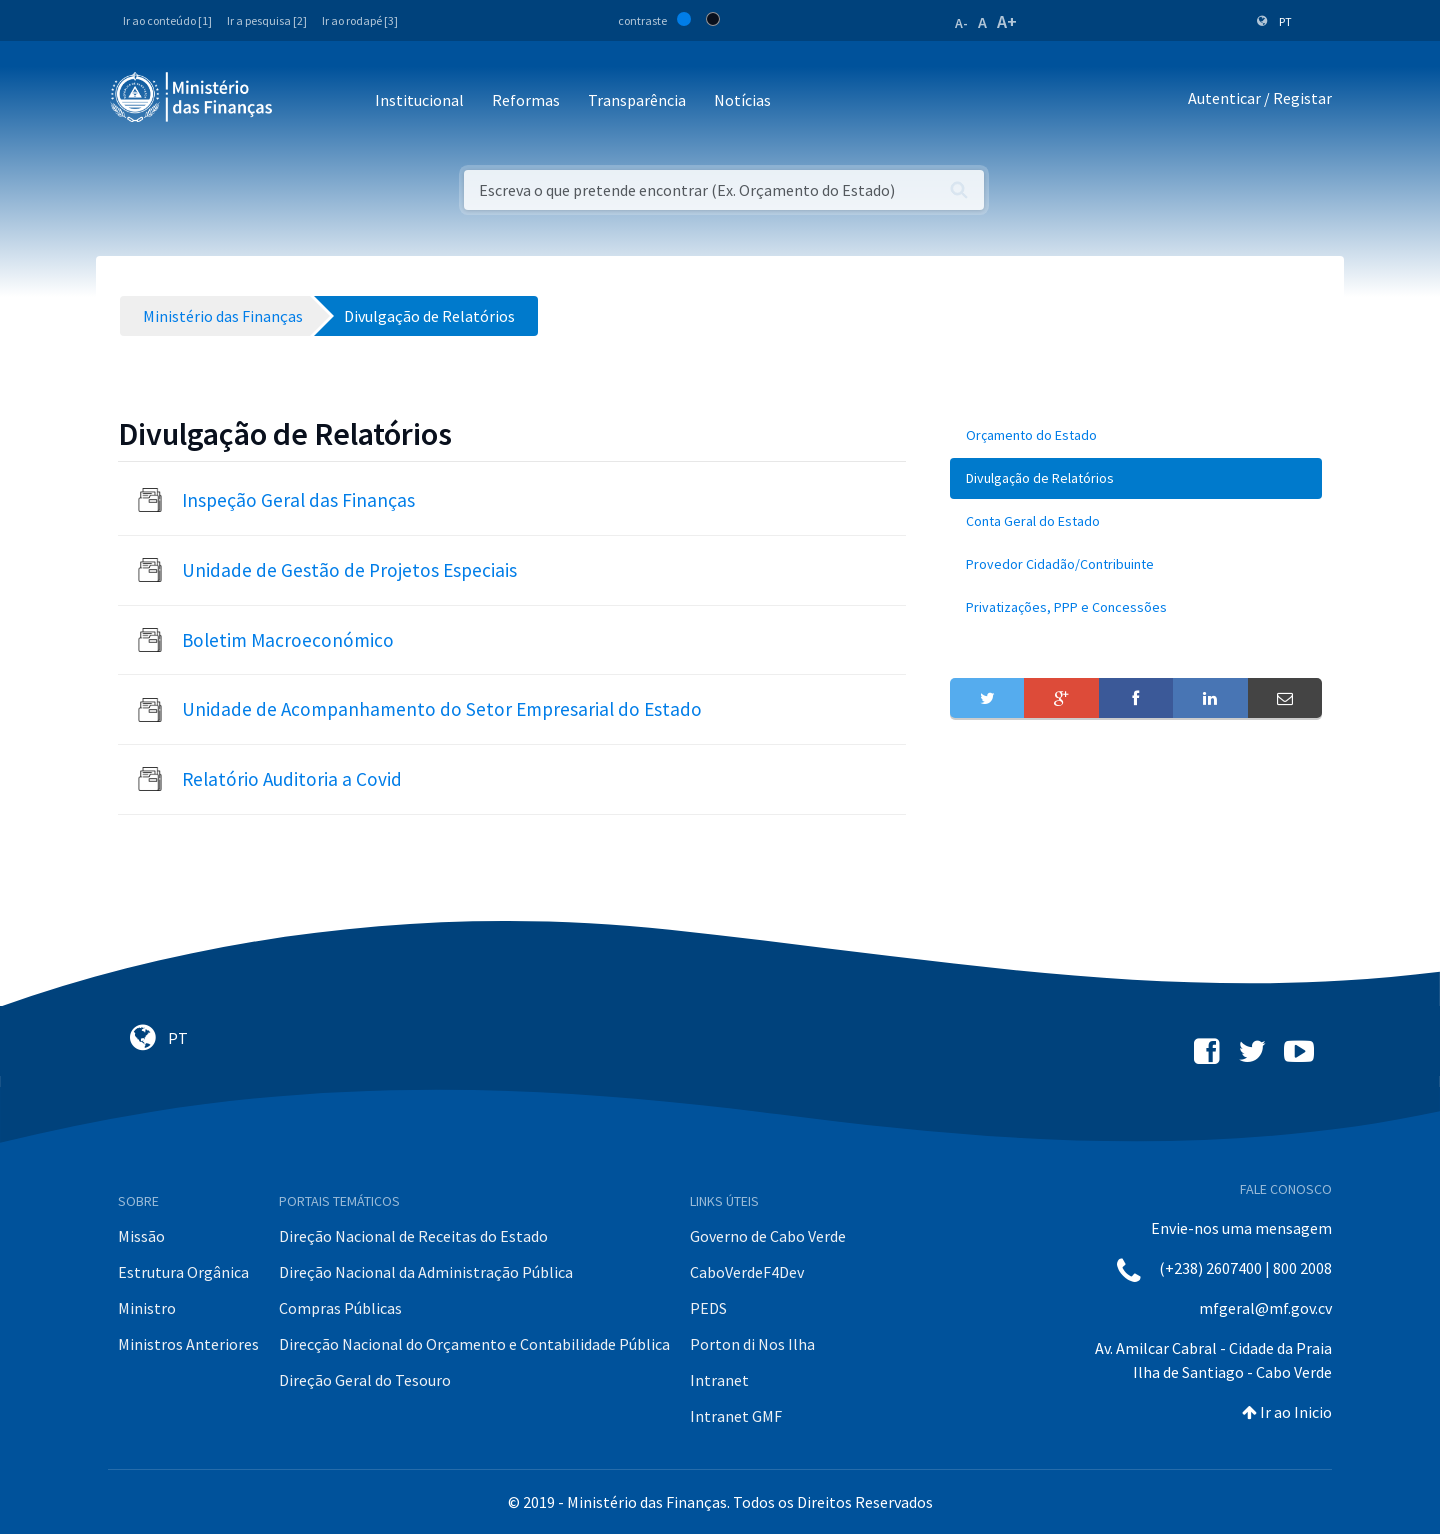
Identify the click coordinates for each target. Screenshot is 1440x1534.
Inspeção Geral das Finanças (298, 500)
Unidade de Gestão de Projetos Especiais (349, 570)
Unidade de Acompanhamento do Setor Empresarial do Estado (442, 709)
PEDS (708, 1308)
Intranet (719, 1380)
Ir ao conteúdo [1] (167, 20)
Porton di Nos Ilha (752, 1344)
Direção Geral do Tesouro (365, 1380)
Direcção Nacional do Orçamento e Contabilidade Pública (474, 1344)
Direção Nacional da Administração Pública (426, 1272)
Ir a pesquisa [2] (267, 20)
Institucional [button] (419, 100)
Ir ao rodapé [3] (360, 20)
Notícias (742, 100)
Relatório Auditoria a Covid (292, 779)
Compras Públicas (340, 1308)
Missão (141, 1236)
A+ (1007, 21)
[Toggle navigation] (304, 101)
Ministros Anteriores (188, 1344)
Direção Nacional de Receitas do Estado (413, 1236)
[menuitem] (1136, 435)
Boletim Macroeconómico (288, 640)
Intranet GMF (736, 1416)
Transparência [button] (637, 100)
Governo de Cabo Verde (768, 1236)
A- (961, 23)
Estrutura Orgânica (183, 1272)
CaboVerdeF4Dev (747, 1272)
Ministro (147, 1308)
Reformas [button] (526, 100)
